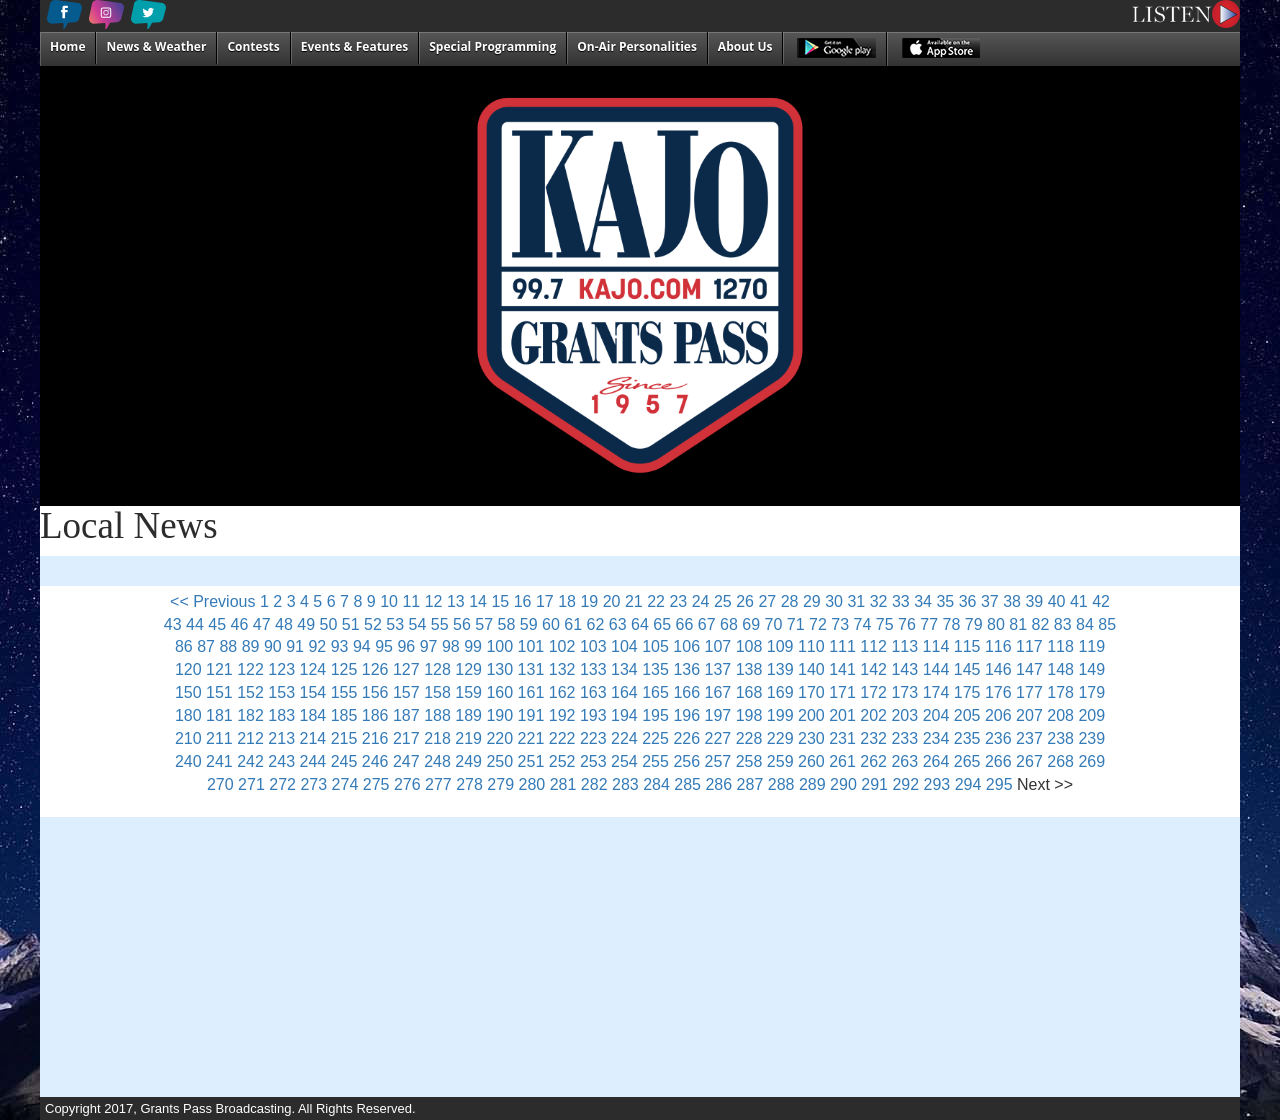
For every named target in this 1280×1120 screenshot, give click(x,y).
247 (406, 761)
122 (250, 669)
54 (418, 624)
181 (219, 715)
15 (500, 601)
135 (655, 669)
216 (375, 738)
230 (811, 738)
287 (750, 784)
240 (188, 761)
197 (718, 715)
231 (842, 738)
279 (500, 784)
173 (904, 692)
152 (250, 692)
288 (781, 784)
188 (437, 715)
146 (998, 669)
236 (998, 738)
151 (219, 692)
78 (952, 624)
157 (406, 692)
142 (873, 669)
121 (219, 669)
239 (1091, 738)
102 (562, 646)
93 (340, 646)
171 (842, 692)
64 (640, 624)
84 (1085, 624)
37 (990, 601)
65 (662, 624)
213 (281, 738)
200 (811, 715)
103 (593, 646)
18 (567, 601)
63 (618, 624)
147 (1029, 669)
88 (228, 646)
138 (749, 669)
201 (842, 715)
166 (686, 692)
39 (1034, 601)
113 (904, 646)
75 (885, 624)
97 (429, 646)
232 (873, 738)
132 (562, 669)
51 (351, 624)
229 (780, 738)
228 (749, 738)
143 (904, 669)
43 (173, 624)
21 (634, 601)
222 (562, 738)
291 (874, 784)
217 (406, 738)
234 (936, 738)
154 (313, 692)
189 (468, 715)
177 (1029, 692)
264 (936, 761)
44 (195, 624)
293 (937, 784)
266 (998, 761)
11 (411, 601)
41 (1079, 601)
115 (967, 646)
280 (532, 784)
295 (999, 784)
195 (655, 715)
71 (796, 624)
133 (593, 669)
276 (407, 784)
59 (529, 624)
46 (240, 624)
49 (306, 624)
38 (1012, 601)
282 (594, 784)
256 (686, 761)
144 (936, 669)
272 (282, 784)
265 (967, 761)
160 (499, 692)
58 (507, 624)
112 (873, 646)
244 (313, 761)
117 (1029, 646)
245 (344, 761)
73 (840, 624)
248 (437, 761)
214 (313, 738)
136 (686, 669)
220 (499, 738)
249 (468, 761)
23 (678, 601)
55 (440, 624)
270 (220, 784)
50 (329, 624)
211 (219, 738)
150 (188, 692)
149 (1091, 669)
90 (273, 646)
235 (967, 738)
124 (313, 669)
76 (907, 624)
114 (936, 646)
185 (344, 715)
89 (251, 646)
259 (780, 761)
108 (749, 646)
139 (780, 669)
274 (345, 784)
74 (863, 624)
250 (499, 761)
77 (929, 624)
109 (780, 646)
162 (562, 692)
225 (655, 738)
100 (499, 646)
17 (545, 601)
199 (780, 715)
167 (718, 692)
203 (904, 715)
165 (655, 692)
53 (395, 624)
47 (262, 624)
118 (1060, 646)
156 (375, 692)
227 (718, 738)
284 (656, 784)
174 (936, 692)
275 (376, 784)
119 (1091, 646)
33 (901, 601)
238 (1060, 738)
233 (904, 738)
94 (362, 646)
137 (718, 669)
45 (217, 624)
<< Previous (212, 601)
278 (469, 784)
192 (562, 715)
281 (563, 784)
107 (718, 646)
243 (281, 761)
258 (749, 761)
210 (188, 738)
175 (967, 692)
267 (1029, 761)
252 (562, 761)
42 (1101, 601)
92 (317, 646)
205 (967, 715)
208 (1060, 715)
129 (468, 669)
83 (1063, 624)
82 (1041, 624)
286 (718, 784)
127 (406, 669)
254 (624, 761)
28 (790, 601)
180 (188, 715)
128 (437, 669)
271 (251, 784)
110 (811, 646)
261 (842, 761)
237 (1029, 738)
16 (523, 601)
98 (451, 646)
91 (295, 646)
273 (313, 784)
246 (375, 761)
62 (596, 624)
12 (434, 601)
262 (873, 761)
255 (655, 761)
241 (219, 761)
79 (974, 624)
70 (774, 624)
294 (968, 784)
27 (767, 601)
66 (685, 624)
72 (818, 624)
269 (1091, 761)
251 (531, 761)
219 (468, 738)
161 (531, 692)
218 (437, 738)
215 (344, 738)
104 (624, 646)
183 (281, 715)
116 (998, 646)
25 (723, 601)
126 (375, 669)
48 (284, 624)
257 (718, 761)
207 (1029, 715)
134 (624, 669)
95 (384, 646)
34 (923, 601)
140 (811, 669)
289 (812, 784)
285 (687, 784)
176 (998, 692)
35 (945, 601)
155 (344, 692)
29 (812, 601)
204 (936, 715)
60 (551, 624)
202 (873, 715)
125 (344, 669)
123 (281, 669)
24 (701, 601)
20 (612, 601)
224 (624, 738)
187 (406, 715)
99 (473, 646)
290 (843, 784)
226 (686, 738)
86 (184, 646)
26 (745, 601)
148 (1060, 669)
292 (905, 784)
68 (729, 624)
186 (375, 715)
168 (749, 692)
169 (780, 692)
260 (811, 761)
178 (1060, 692)
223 (593, 738)
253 (593, 761)
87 (206, 646)
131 (531, 669)
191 (531, 715)
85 (1107, 624)
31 (856, 601)
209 (1091, 715)
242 (250, 761)
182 (250, 715)
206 (998, 715)
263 (904, 761)
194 (624, 715)
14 (478, 601)
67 (707, 624)
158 (437, 692)
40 (1057, 601)
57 (484, 624)
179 (1091, 692)
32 (879, 601)
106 (686, 646)
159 (468, 692)
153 (281, 692)
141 (842, 669)
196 (686, 715)
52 (373, 624)
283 (625, 784)
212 (250, 738)
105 (655, 646)
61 (573, 624)
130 (499, 669)
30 (834, 601)
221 (531, 738)
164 (624, 692)
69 (751, 624)
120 (188, 669)
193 (593, 715)
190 (499, 715)
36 (968, 601)
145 (967, 669)
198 (749, 715)
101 (531, 646)
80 (996, 624)
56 (462, 624)
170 (811, 692)
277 (438, 784)
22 (656, 601)
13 (456, 601)
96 (406, 646)
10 (389, 601)
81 (1018, 624)
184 (313, 715)
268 (1060, 761)
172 (873, 692)
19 (589, 601)
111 (842, 646)
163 (593, 692)
